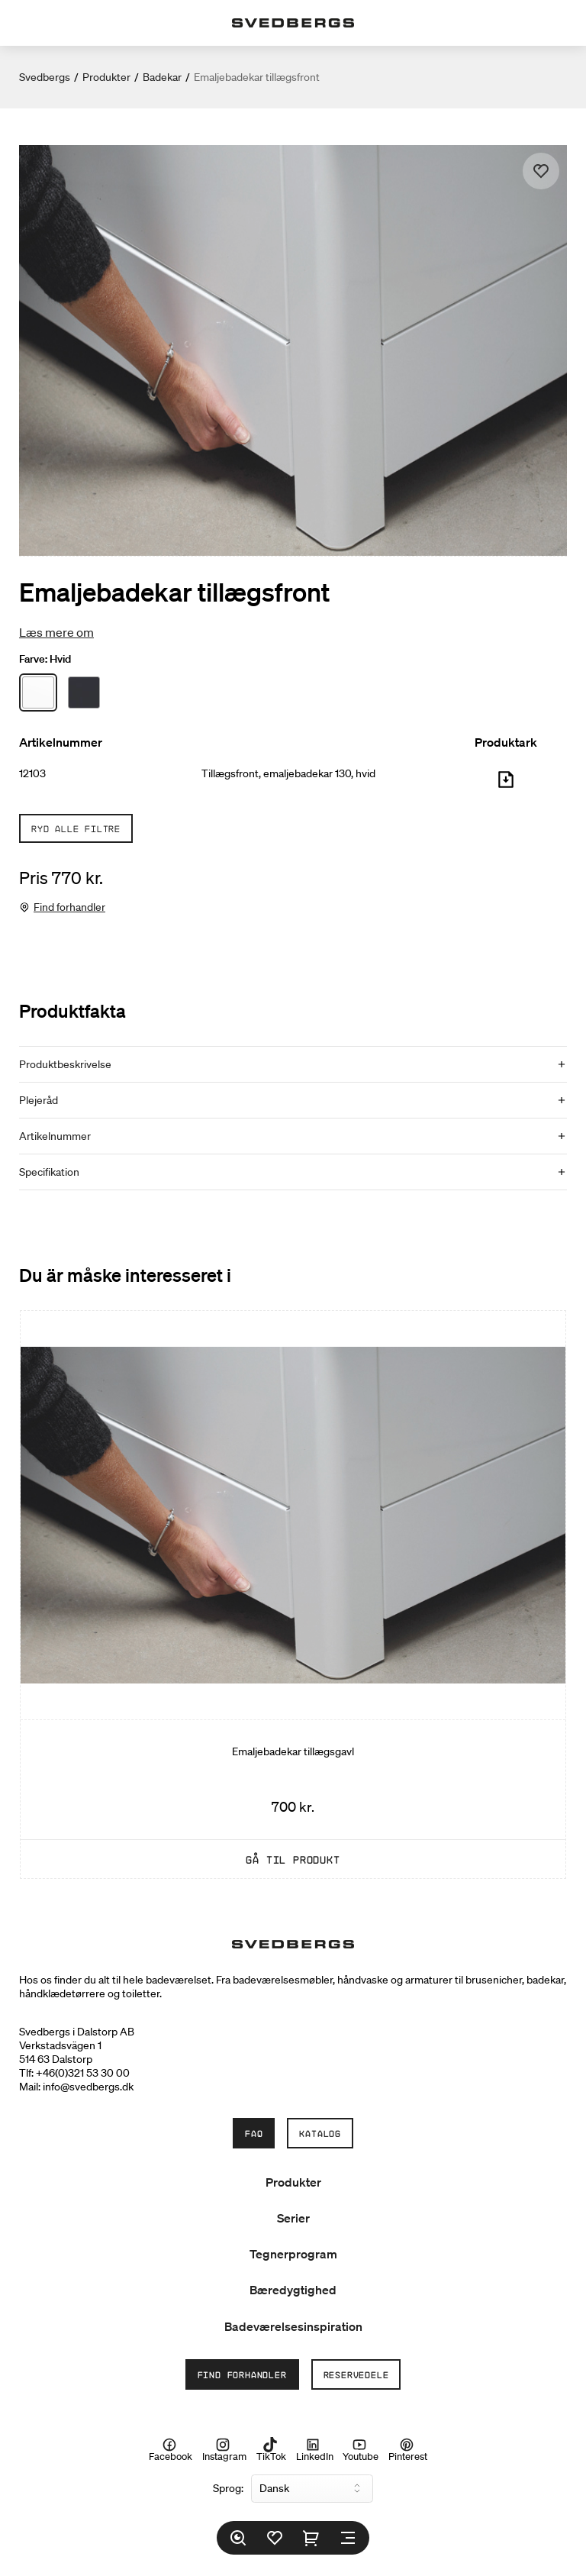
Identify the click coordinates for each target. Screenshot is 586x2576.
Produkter (106, 77)
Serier (293, 2218)
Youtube (360, 2450)
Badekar (162, 77)
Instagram (224, 2450)
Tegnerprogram (293, 2253)
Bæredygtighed (293, 2289)
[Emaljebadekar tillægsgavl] (293, 1594)
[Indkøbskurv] (311, 2538)
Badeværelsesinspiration (293, 2326)
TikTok (271, 2450)
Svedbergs (44, 77)
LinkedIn (314, 2450)
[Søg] (238, 2538)
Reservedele (356, 2374)
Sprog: (228, 2488)
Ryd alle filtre (76, 828)
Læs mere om (56, 632)
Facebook (170, 2450)
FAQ (253, 2133)
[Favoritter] (275, 2538)
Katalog (320, 2133)
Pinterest (407, 2450)
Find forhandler (69, 907)
